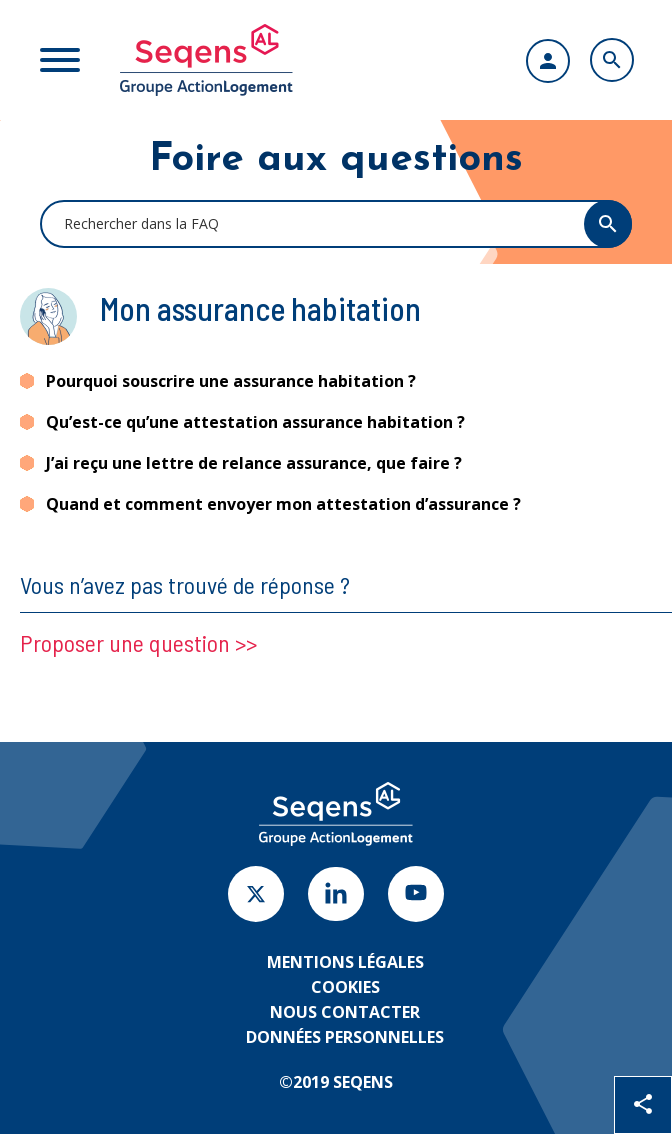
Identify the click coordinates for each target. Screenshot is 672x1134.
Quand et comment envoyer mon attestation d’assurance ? (283, 504)
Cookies (345, 987)
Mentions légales (345, 962)
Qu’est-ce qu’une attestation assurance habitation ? (255, 422)
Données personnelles (345, 1037)
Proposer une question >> (138, 642)
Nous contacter (345, 1012)
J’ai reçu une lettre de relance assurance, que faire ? (254, 463)
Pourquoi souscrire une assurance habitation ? (231, 381)
